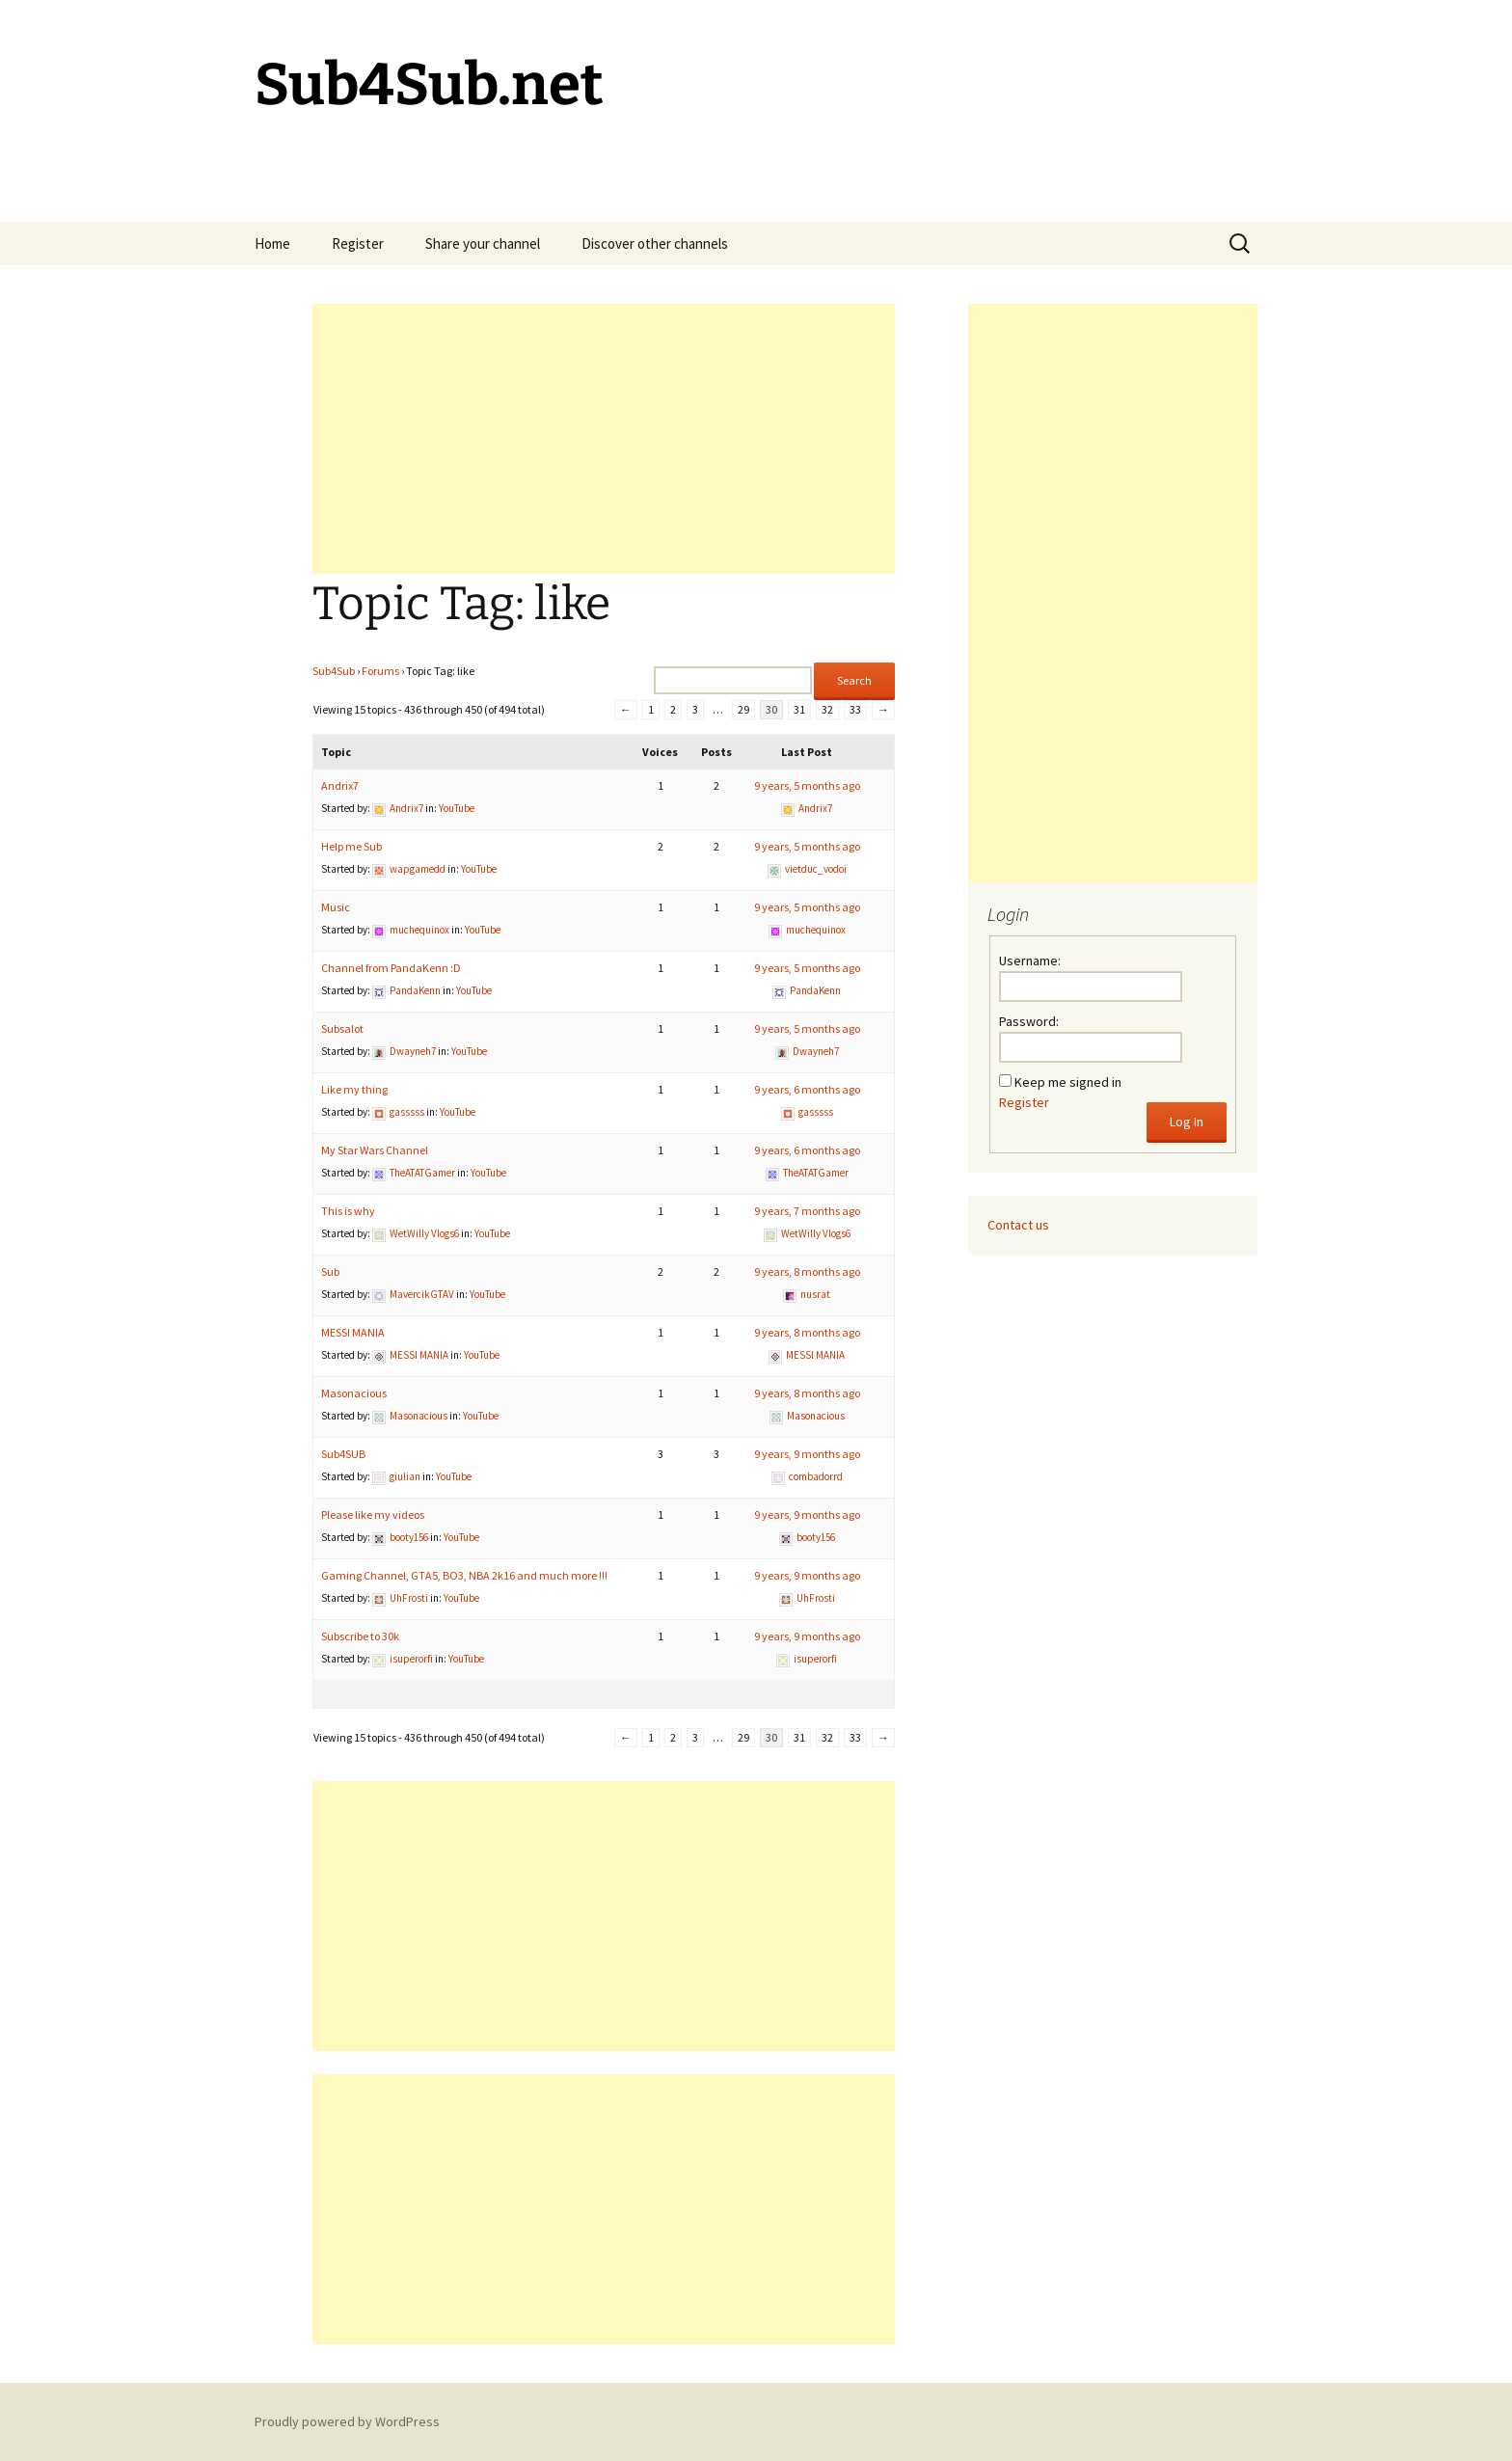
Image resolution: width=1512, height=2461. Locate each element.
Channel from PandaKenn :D (391, 967)
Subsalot (342, 1028)
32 (827, 709)
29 (743, 709)
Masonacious (354, 1393)
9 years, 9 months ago (807, 1454)
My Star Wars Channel (374, 1150)
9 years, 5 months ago (807, 785)
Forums (380, 670)
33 (855, 709)
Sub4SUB (343, 1454)
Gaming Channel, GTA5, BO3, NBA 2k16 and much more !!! (464, 1575)
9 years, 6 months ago (807, 1089)
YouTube (456, 808)
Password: (1029, 1021)
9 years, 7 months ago (807, 1210)
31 (799, 709)
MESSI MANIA (353, 1332)
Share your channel (482, 243)
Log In (1186, 1121)
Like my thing (354, 1089)
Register (358, 243)
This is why (348, 1210)
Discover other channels (654, 243)
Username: (1030, 960)
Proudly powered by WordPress (347, 2421)
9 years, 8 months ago (807, 1271)
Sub (330, 1271)
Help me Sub (351, 846)
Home (272, 243)
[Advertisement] (603, 439)
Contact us (1018, 1224)
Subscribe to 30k (360, 1636)
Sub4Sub (333, 670)
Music (335, 907)
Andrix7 (340, 785)
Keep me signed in (1067, 1082)
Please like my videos (372, 1514)
